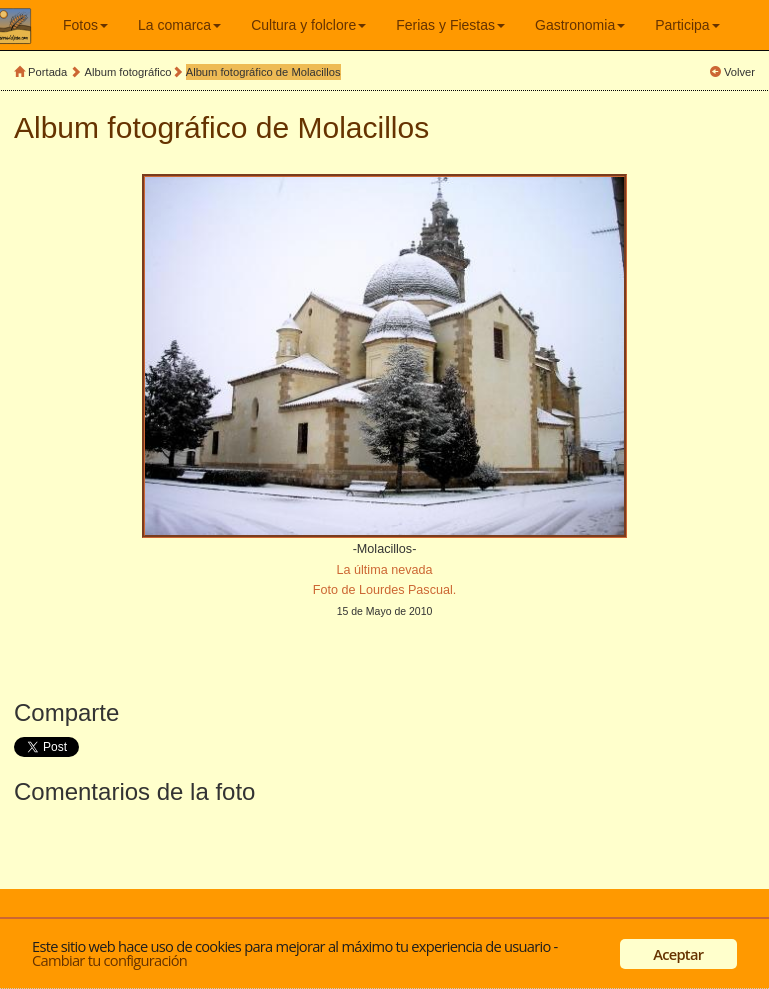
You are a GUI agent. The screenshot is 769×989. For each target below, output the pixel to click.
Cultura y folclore (308, 25)
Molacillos (364, 127)
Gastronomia (580, 25)
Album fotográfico (128, 72)
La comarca (179, 25)
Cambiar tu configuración (109, 960)
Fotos (85, 25)
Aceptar (678, 954)
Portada (47, 72)
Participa (687, 25)
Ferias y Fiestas (450, 25)
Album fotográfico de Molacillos (263, 72)
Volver (739, 72)
